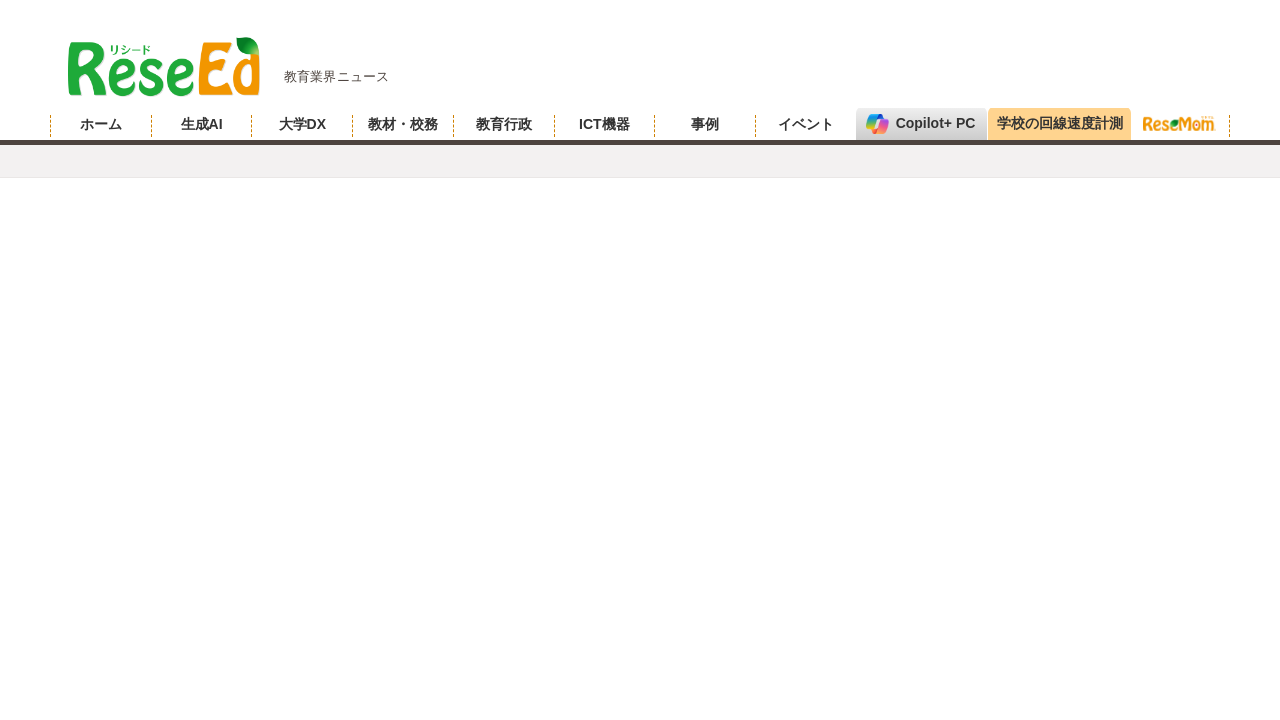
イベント (806, 124)
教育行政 (504, 124)
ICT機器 (604, 124)
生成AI (202, 124)
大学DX (302, 124)
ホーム (101, 124)
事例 (705, 124)
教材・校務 (403, 124)
